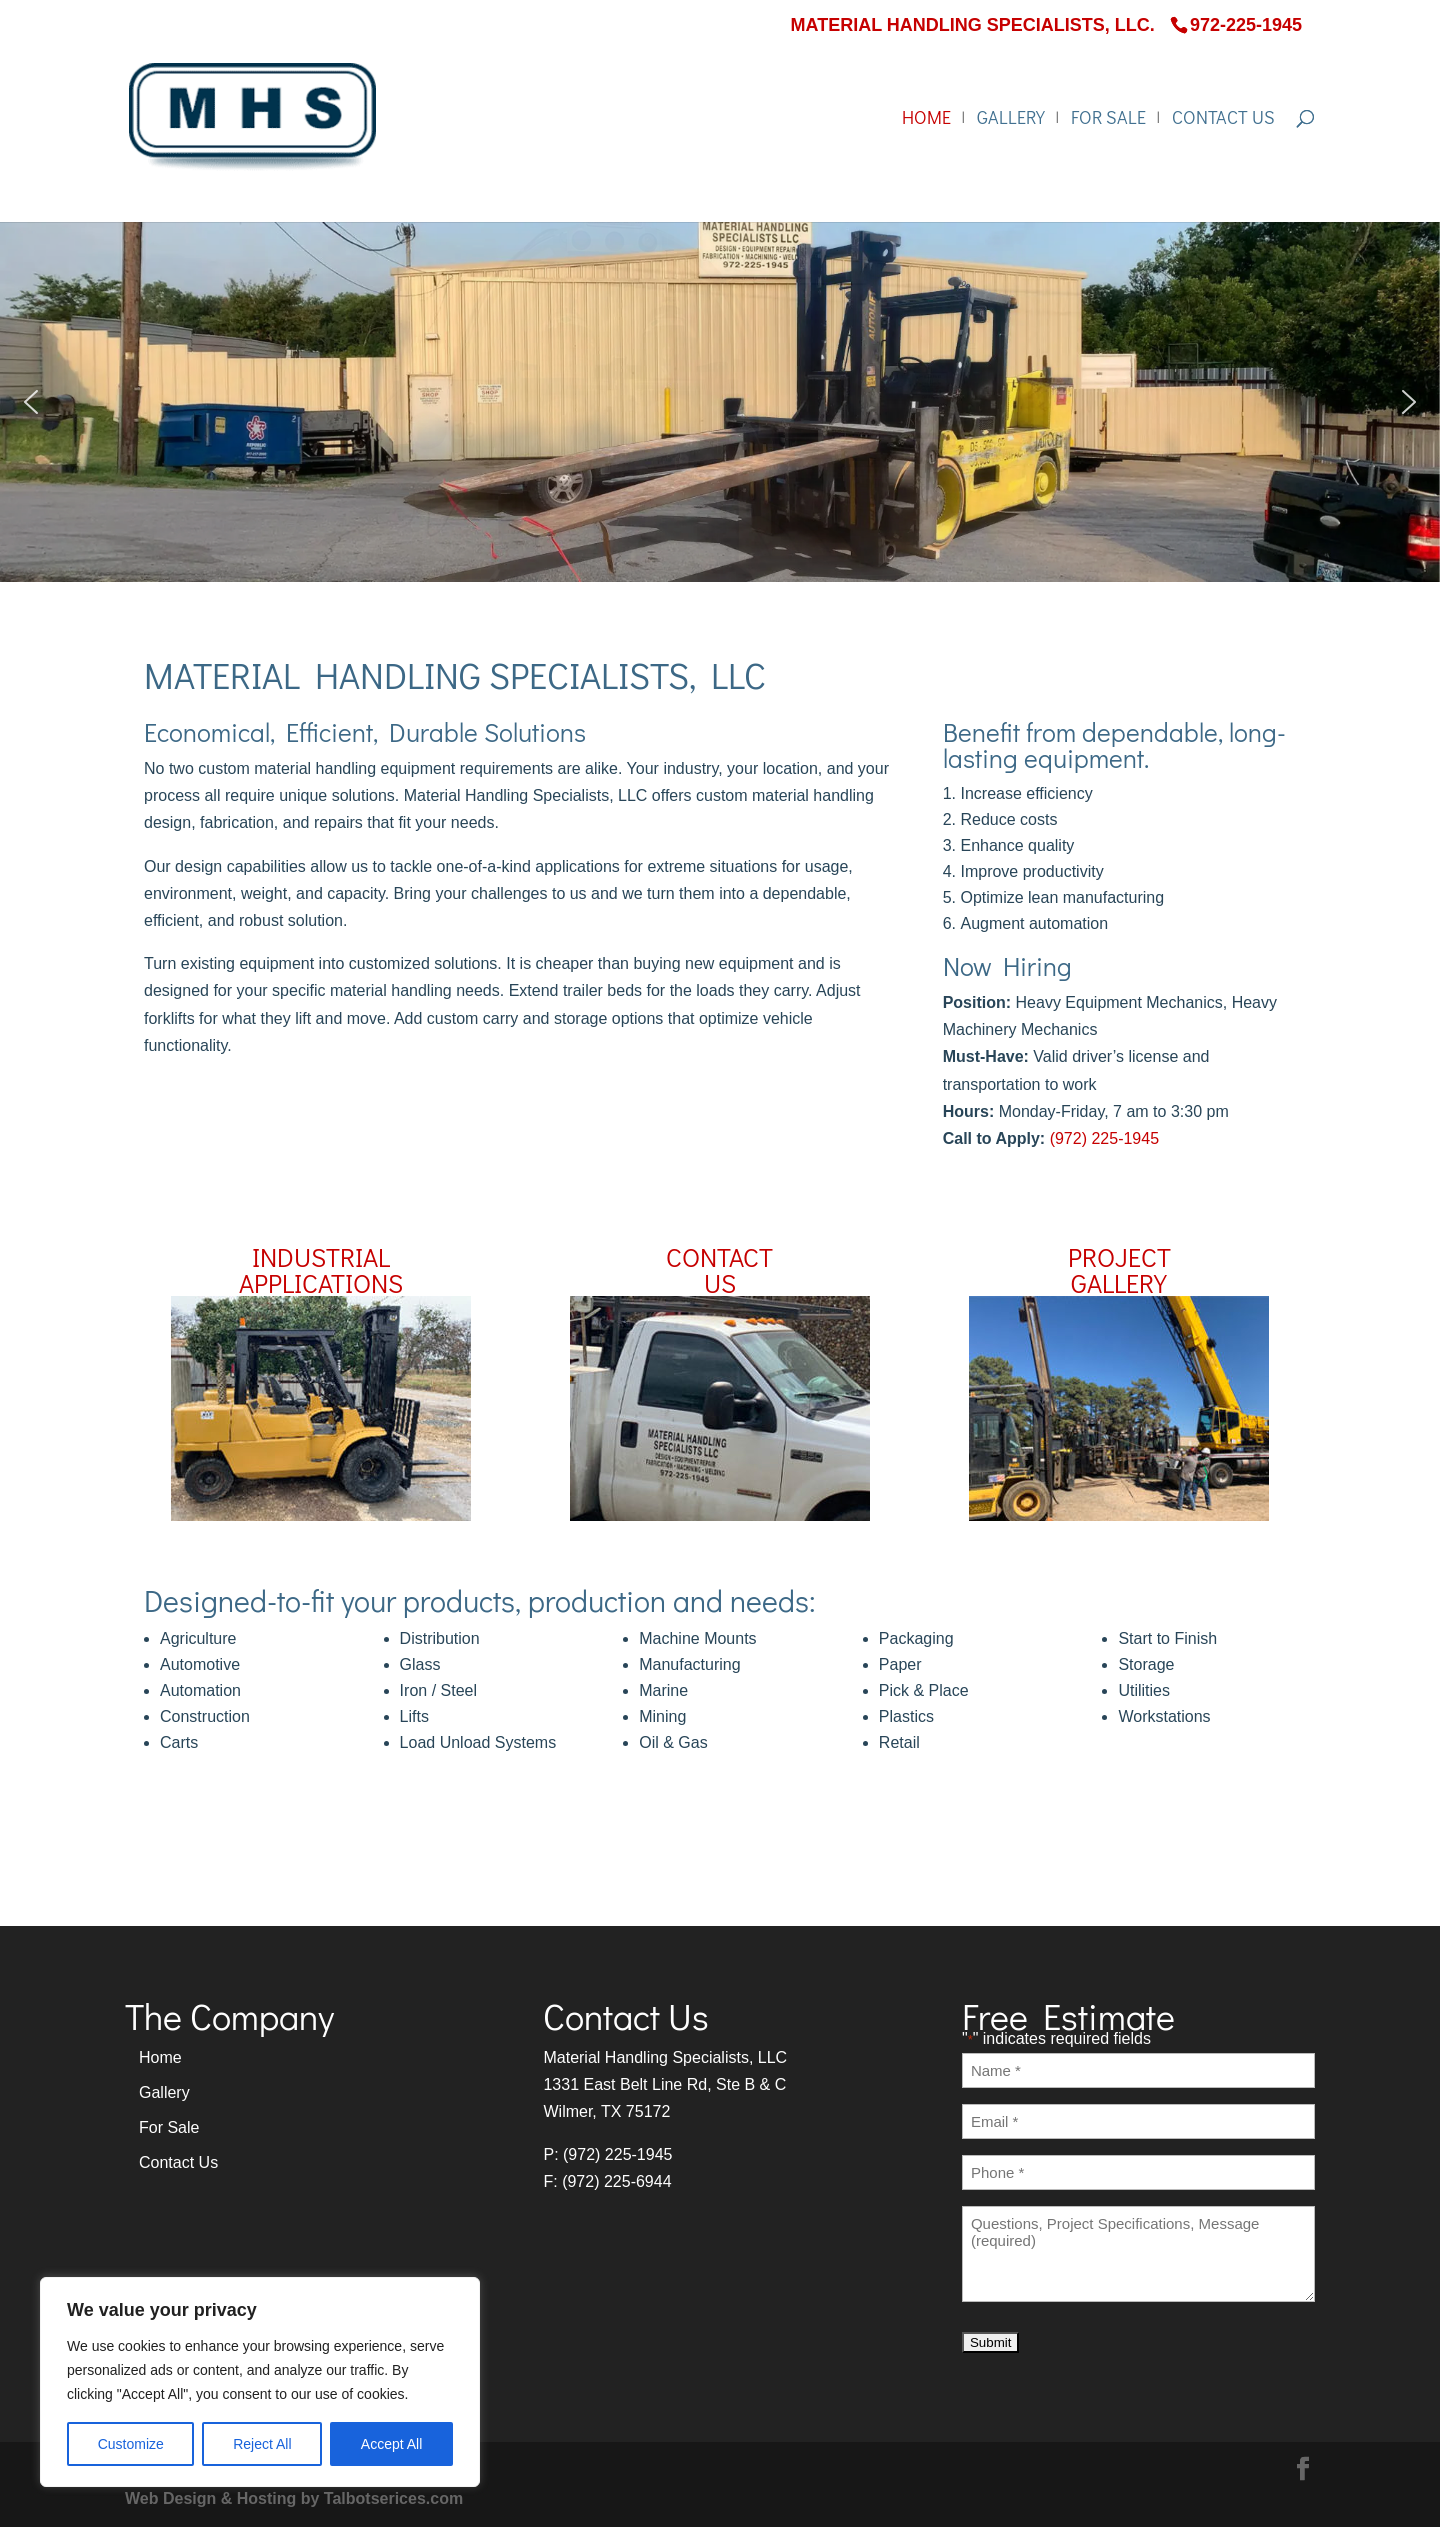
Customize (131, 2444)
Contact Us (1223, 119)
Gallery (1011, 119)
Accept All (391, 2444)
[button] (31, 402)
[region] (260, 2382)
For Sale (1108, 119)
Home (926, 119)
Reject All (262, 2444)
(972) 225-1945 (1104, 1138)
